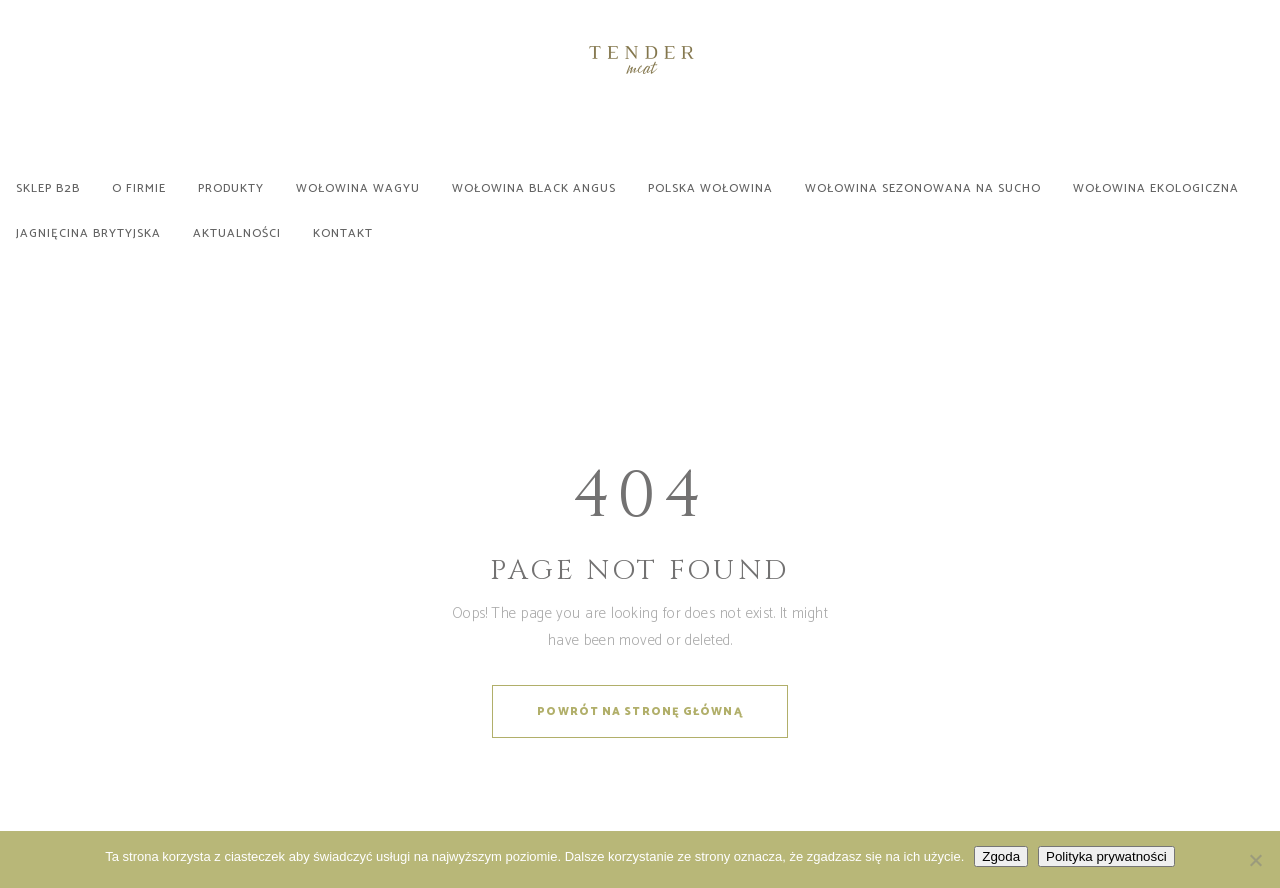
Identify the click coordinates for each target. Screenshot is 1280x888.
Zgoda (1001, 856)
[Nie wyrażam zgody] (1255, 860)
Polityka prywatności (1106, 856)
